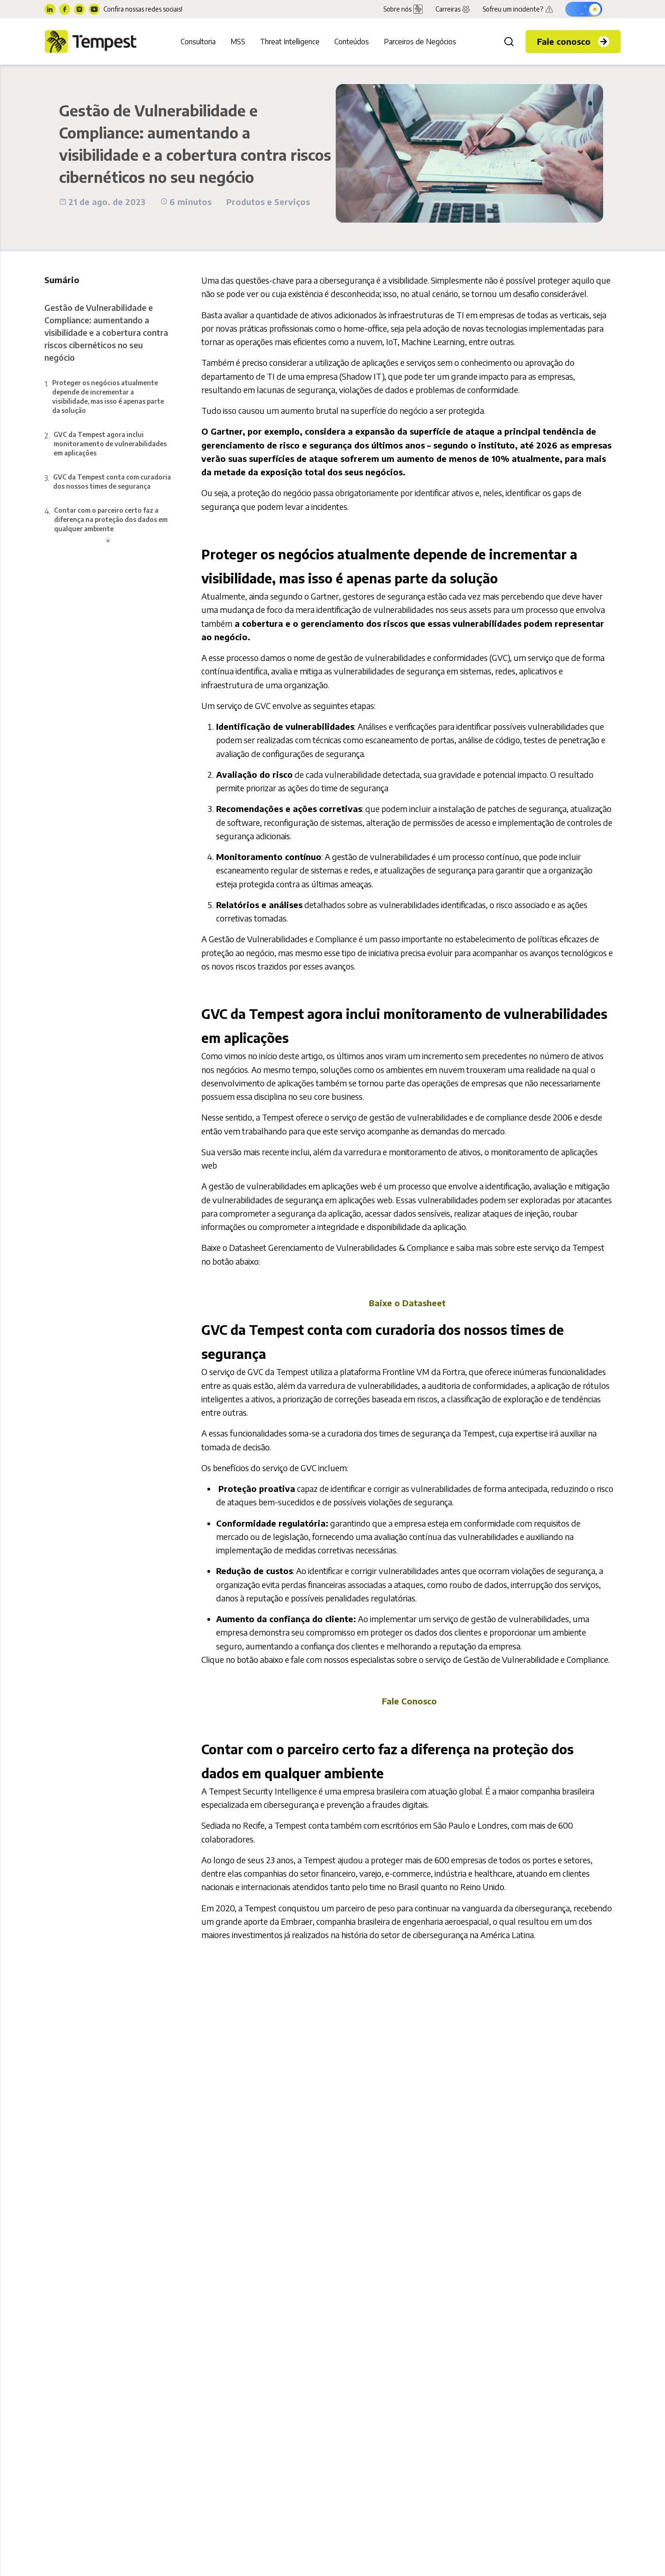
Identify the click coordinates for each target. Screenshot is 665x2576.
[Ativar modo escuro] (583, 9)
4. (108, 519)
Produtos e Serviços (268, 201)
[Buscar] (509, 41)
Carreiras (453, 9)
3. (108, 482)
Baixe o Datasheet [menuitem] (407, 1302)
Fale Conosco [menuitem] (409, 1701)
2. (108, 444)
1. (108, 396)
